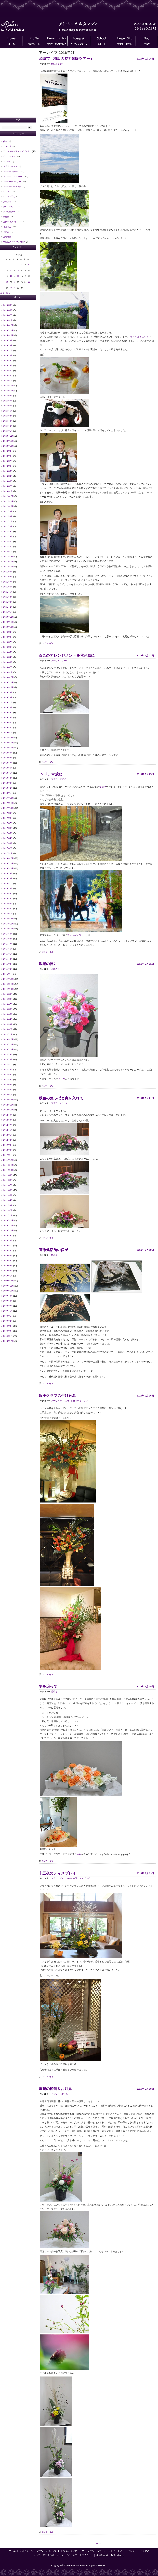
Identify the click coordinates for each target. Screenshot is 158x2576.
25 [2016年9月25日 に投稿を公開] (29, 282)
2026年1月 (8, 320)
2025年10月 (8, 335)
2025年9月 (8, 340)
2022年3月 (8, 541)
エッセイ (7, 161)
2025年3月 (8, 370)
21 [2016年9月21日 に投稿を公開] (14, 282)
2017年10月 (8, 808)
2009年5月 (8, 1316)
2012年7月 (8, 1125)
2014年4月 (8, 1019)
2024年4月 (8, 416)
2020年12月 (8, 617)
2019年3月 (8, 722)
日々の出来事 (9, 212)
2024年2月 (8, 426)
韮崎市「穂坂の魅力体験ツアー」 (66, 59)
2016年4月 (8, 898)
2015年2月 (8, 969)
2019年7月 (8, 702)
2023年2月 (8, 486)
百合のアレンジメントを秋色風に (67, 655)
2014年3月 (8, 1024)
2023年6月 (8, 466)
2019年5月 (8, 712)
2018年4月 (8, 778)
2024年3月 (8, 421)
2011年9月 (8, 1175)
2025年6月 (8, 355)
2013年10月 (8, 1049)
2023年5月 (8, 471)
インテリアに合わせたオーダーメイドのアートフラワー (62, 2555)
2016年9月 (8, 873)
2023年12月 (8, 436)
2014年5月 (8, 1014)
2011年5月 (8, 1195)
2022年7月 (8, 521)
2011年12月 (8, 1160)
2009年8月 (8, 1301)
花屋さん (55, 969)
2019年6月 (8, 707)
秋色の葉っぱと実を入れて (61, 1098)
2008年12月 (8, 1341)
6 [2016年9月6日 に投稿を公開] (10, 270)
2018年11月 (8, 743)
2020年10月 (8, 627)
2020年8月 (8, 637)
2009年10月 (8, 1291)
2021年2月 (8, 607)
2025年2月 (8, 375)
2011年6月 (8, 1190)
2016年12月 (8, 858)
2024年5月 (8, 411)
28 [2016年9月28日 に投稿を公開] (14, 288)
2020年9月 (8, 632)
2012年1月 (8, 1155)
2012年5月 (8, 1135)
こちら (77, 1854)
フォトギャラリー (76, 935)
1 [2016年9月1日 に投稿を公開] (18, 264)
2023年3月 (8, 481)
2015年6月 (8, 949)
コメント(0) (47, 643)
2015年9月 (8, 934)
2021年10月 (8, 567)
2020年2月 (8, 667)
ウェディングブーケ (79, 42)
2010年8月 (8, 1240)
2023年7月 (8, 461)
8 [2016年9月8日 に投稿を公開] (18, 270)
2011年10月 (8, 1170)
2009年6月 (8, 1311)
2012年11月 (8, 1105)
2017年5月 (8, 833)
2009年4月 (8, 1321)
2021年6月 (8, 587)
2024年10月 (8, 391)
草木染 (6, 232)
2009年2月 (8, 1331)
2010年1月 (8, 1276)
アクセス (144, 2551)
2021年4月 (8, 597)
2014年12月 (8, 979)
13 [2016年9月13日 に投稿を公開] (11, 276)
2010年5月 (8, 1256)
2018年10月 (8, 748)
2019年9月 (8, 692)
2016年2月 (8, 908)
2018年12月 (8, 737)
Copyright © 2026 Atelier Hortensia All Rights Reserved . (79, 2565)
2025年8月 (8, 345)
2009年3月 (8, 1326)
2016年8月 (8, 878)
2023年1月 (8, 491)
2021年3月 (8, 602)
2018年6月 (8, 768)
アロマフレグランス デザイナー (17, 151)
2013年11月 (8, 1044)
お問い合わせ (118, 2555)
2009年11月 (8, 1286)
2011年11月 (8, 1165)
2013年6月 (8, 1069)
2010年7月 (8, 1245)
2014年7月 (8, 1004)
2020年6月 (8, 647)
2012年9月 (8, 1115)
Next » (97, 2543)
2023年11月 (8, 441)
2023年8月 (8, 456)
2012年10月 (8, 1110)
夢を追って (48, 1686)
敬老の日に (48, 964)
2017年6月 (8, 828)
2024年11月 (8, 385)
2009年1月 (8, 1336)
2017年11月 (8, 803)
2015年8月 (8, 939)
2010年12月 (8, 1220)
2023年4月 (8, 476)
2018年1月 (8, 793)
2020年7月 (8, 642)
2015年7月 (8, 944)
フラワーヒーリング (12, 186)
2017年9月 (8, 813)
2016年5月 (8, 893)
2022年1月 (8, 552)
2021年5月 (8, 592)
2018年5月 (8, 773)
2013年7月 (8, 1064)
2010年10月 (8, 1230)
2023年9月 (8, 451)
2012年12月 (8, 1100)
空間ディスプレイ (81, 1401)
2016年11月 (8, 863)
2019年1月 (8, 733)
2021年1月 (8, 612)
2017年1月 (8, 853)
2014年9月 (8, 994)
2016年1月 (8, 914)
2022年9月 (8, 511)
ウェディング (9, 156)
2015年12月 (8, 919)
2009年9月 (8, 1296)
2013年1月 (8, 1095)
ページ (61, 1079)
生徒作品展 (102, 2555)
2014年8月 (8, 999)
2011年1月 (8, 1215)
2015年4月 (8, 959)
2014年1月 (8, 1034)
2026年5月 (8, 305)
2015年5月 (8, 954)
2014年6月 (8, 1009)
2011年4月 (8, 1200)
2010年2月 (8, 1271)
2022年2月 (8, 546)
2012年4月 (8, 1140)
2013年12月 (8, 1039)
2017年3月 (8, 843)
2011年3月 (8, 1205)
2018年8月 (8, 758)
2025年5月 (8, 360)
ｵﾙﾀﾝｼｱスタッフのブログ (14, 242)
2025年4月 (8, 365)
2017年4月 (8, 838)
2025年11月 (8, 330)
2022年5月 (8, 531)
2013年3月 (8, 1085)
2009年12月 (8, 1281)
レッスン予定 (9, 196)
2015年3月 (8, 964)
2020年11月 (8, 622)
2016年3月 (8, 904)
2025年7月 (8, 350)
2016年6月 (8, 888)
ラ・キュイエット (139, 336)
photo (5, 141)
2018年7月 (8, 763)
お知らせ (7, 146)
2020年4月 (8, 657)
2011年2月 (8, 1210)
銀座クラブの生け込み (57, 1396)
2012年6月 (8, 1130)
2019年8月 (8, 697)
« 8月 (2, 293)
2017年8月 (8, 818)
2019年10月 (8, 687)
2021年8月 (8, 577)
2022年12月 (8, 496)
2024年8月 (8, 396)
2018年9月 (8, 753)
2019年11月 (8, 682)
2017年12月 (8, 798)
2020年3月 (8, 662)
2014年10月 (8, 989)
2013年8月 (8, 1059)
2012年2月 (8, 1150)
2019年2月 (8, 727)
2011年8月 (8, 1180)
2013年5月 (8, 1074)
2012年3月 (8, 1145)
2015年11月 (8, 924)
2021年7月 (8, 582)
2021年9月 (8, 572)
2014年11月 (8, 984)
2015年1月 (8, 974)
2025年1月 (8, 381)
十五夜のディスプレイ (57, 1873)
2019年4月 (8, 717)
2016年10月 (8, 868)
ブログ (146, 42)
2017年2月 (8, 848)
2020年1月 (8, 672)
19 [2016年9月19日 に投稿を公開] (7, 282)
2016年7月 (8, 883)
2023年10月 (8, 446)
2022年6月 (8, 526)
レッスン (7, 191)
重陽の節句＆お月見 (55, 2089)
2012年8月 (8, 1120)
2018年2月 (8, 788)
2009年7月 (8, 1306)
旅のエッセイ (57, 64)
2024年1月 (8, 431)
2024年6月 (8, 406)
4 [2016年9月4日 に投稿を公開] (28, 264)
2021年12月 (8, 556)
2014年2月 (8, 1029)
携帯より (55, 1255)
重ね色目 (7, 237)
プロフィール (34, 42)
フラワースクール (101, 42)
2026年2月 (8, 315)
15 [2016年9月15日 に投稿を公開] (18, 276)
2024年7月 (8, 401)
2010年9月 (8, 1235)
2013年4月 (8, 1079)
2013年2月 (8, 1090)
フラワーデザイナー (60, 779)
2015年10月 (8, 929)
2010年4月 (8, 1260)
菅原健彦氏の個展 (53, 1250)
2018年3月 (8, 783)
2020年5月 (8, 652)
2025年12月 (8, 325)
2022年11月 (8, 501)
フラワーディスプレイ (56, 42)
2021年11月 (8, 562)
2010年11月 (8, 1225)
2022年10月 (8, 506)
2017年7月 (8, 823)
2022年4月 (8, 536)
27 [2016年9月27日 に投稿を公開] (11, 288)
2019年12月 (8, 677)
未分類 (6, 216)
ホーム (11, 42)
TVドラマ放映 (50, 774)
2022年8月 (8, 516)
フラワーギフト (124, 42)
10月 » (7, 293)
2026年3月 (8, 310)
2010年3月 (8, 1266)
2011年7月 (8, 1185)
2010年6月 (8, 1250)
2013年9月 (8, 1054)
